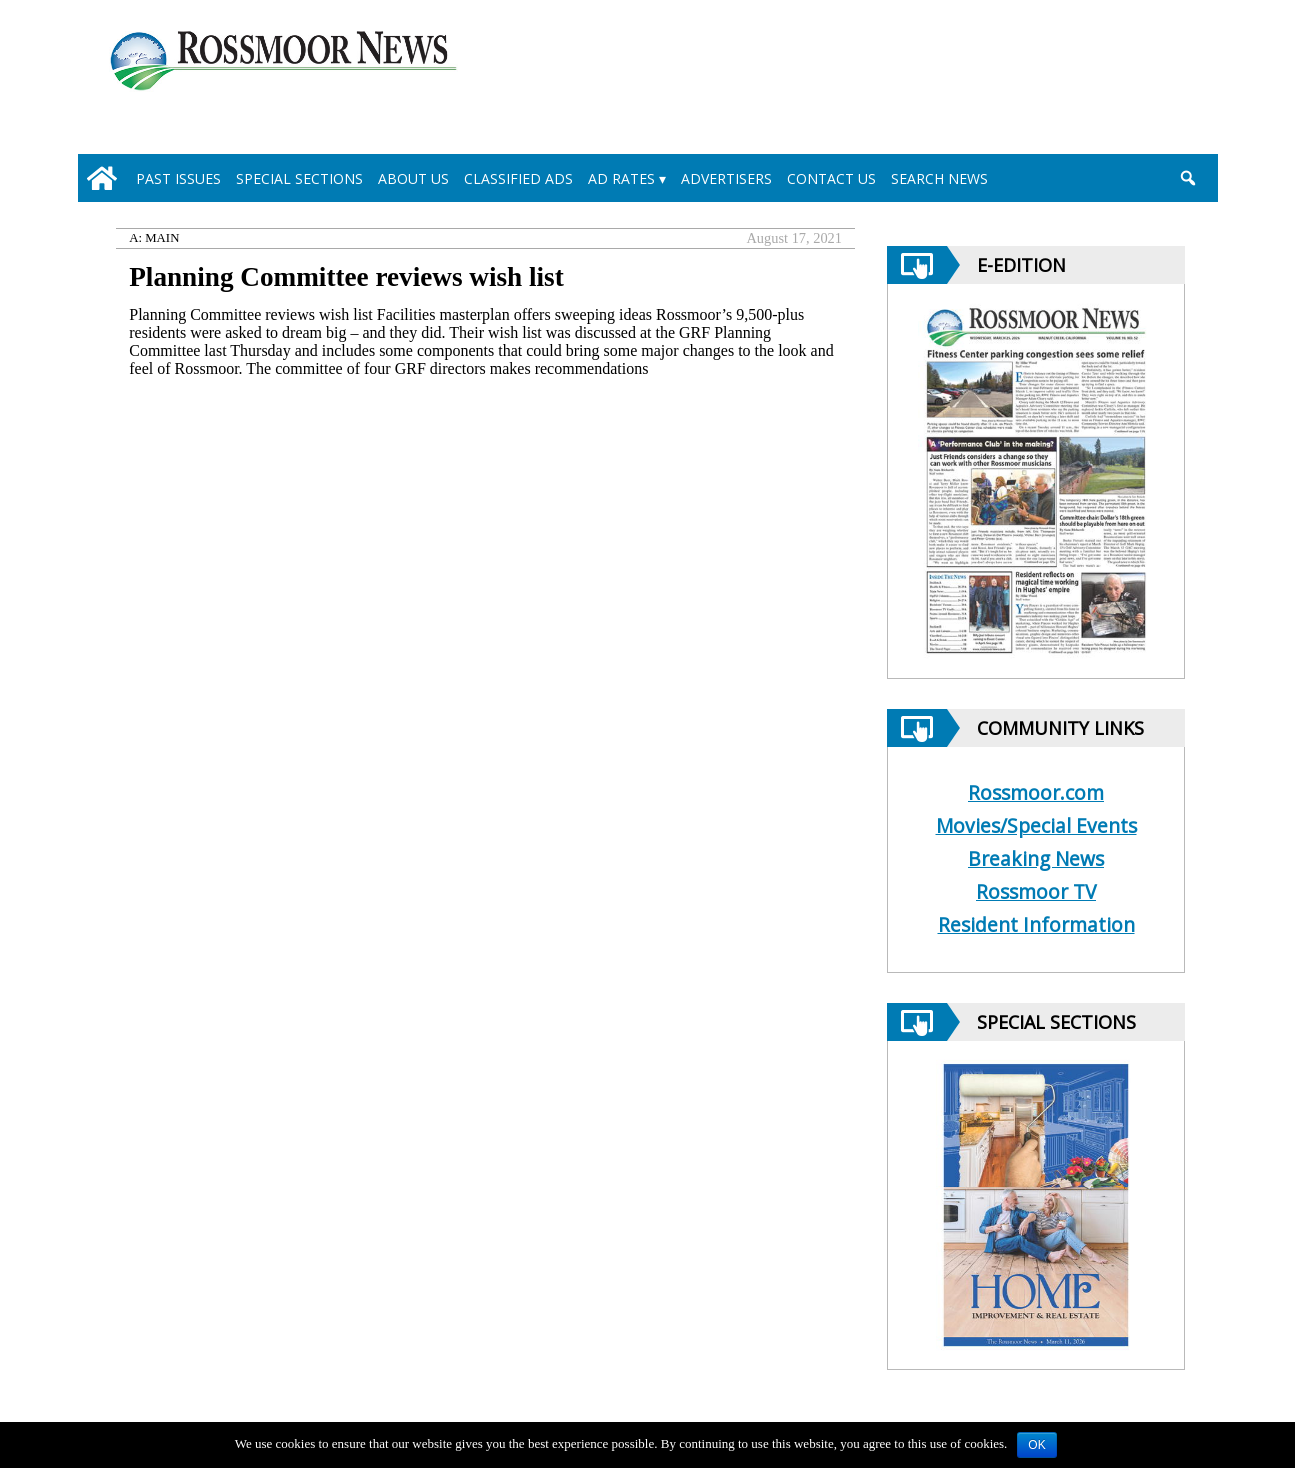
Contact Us (831, 178)
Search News (939, 178)
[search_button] (1188, 178)
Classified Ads (518, 178)
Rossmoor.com (1036, 792)
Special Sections (299, 178)
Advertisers (726, 178)
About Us (413, 178)
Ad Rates (621, 178)
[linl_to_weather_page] (1119, 81)
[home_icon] (103, 178)
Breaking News (1036, 858)
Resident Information (1036, 924)
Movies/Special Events (1036, 825)
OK (1036, 1445)
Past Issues (178, 178)
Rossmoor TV (1036, 891)
